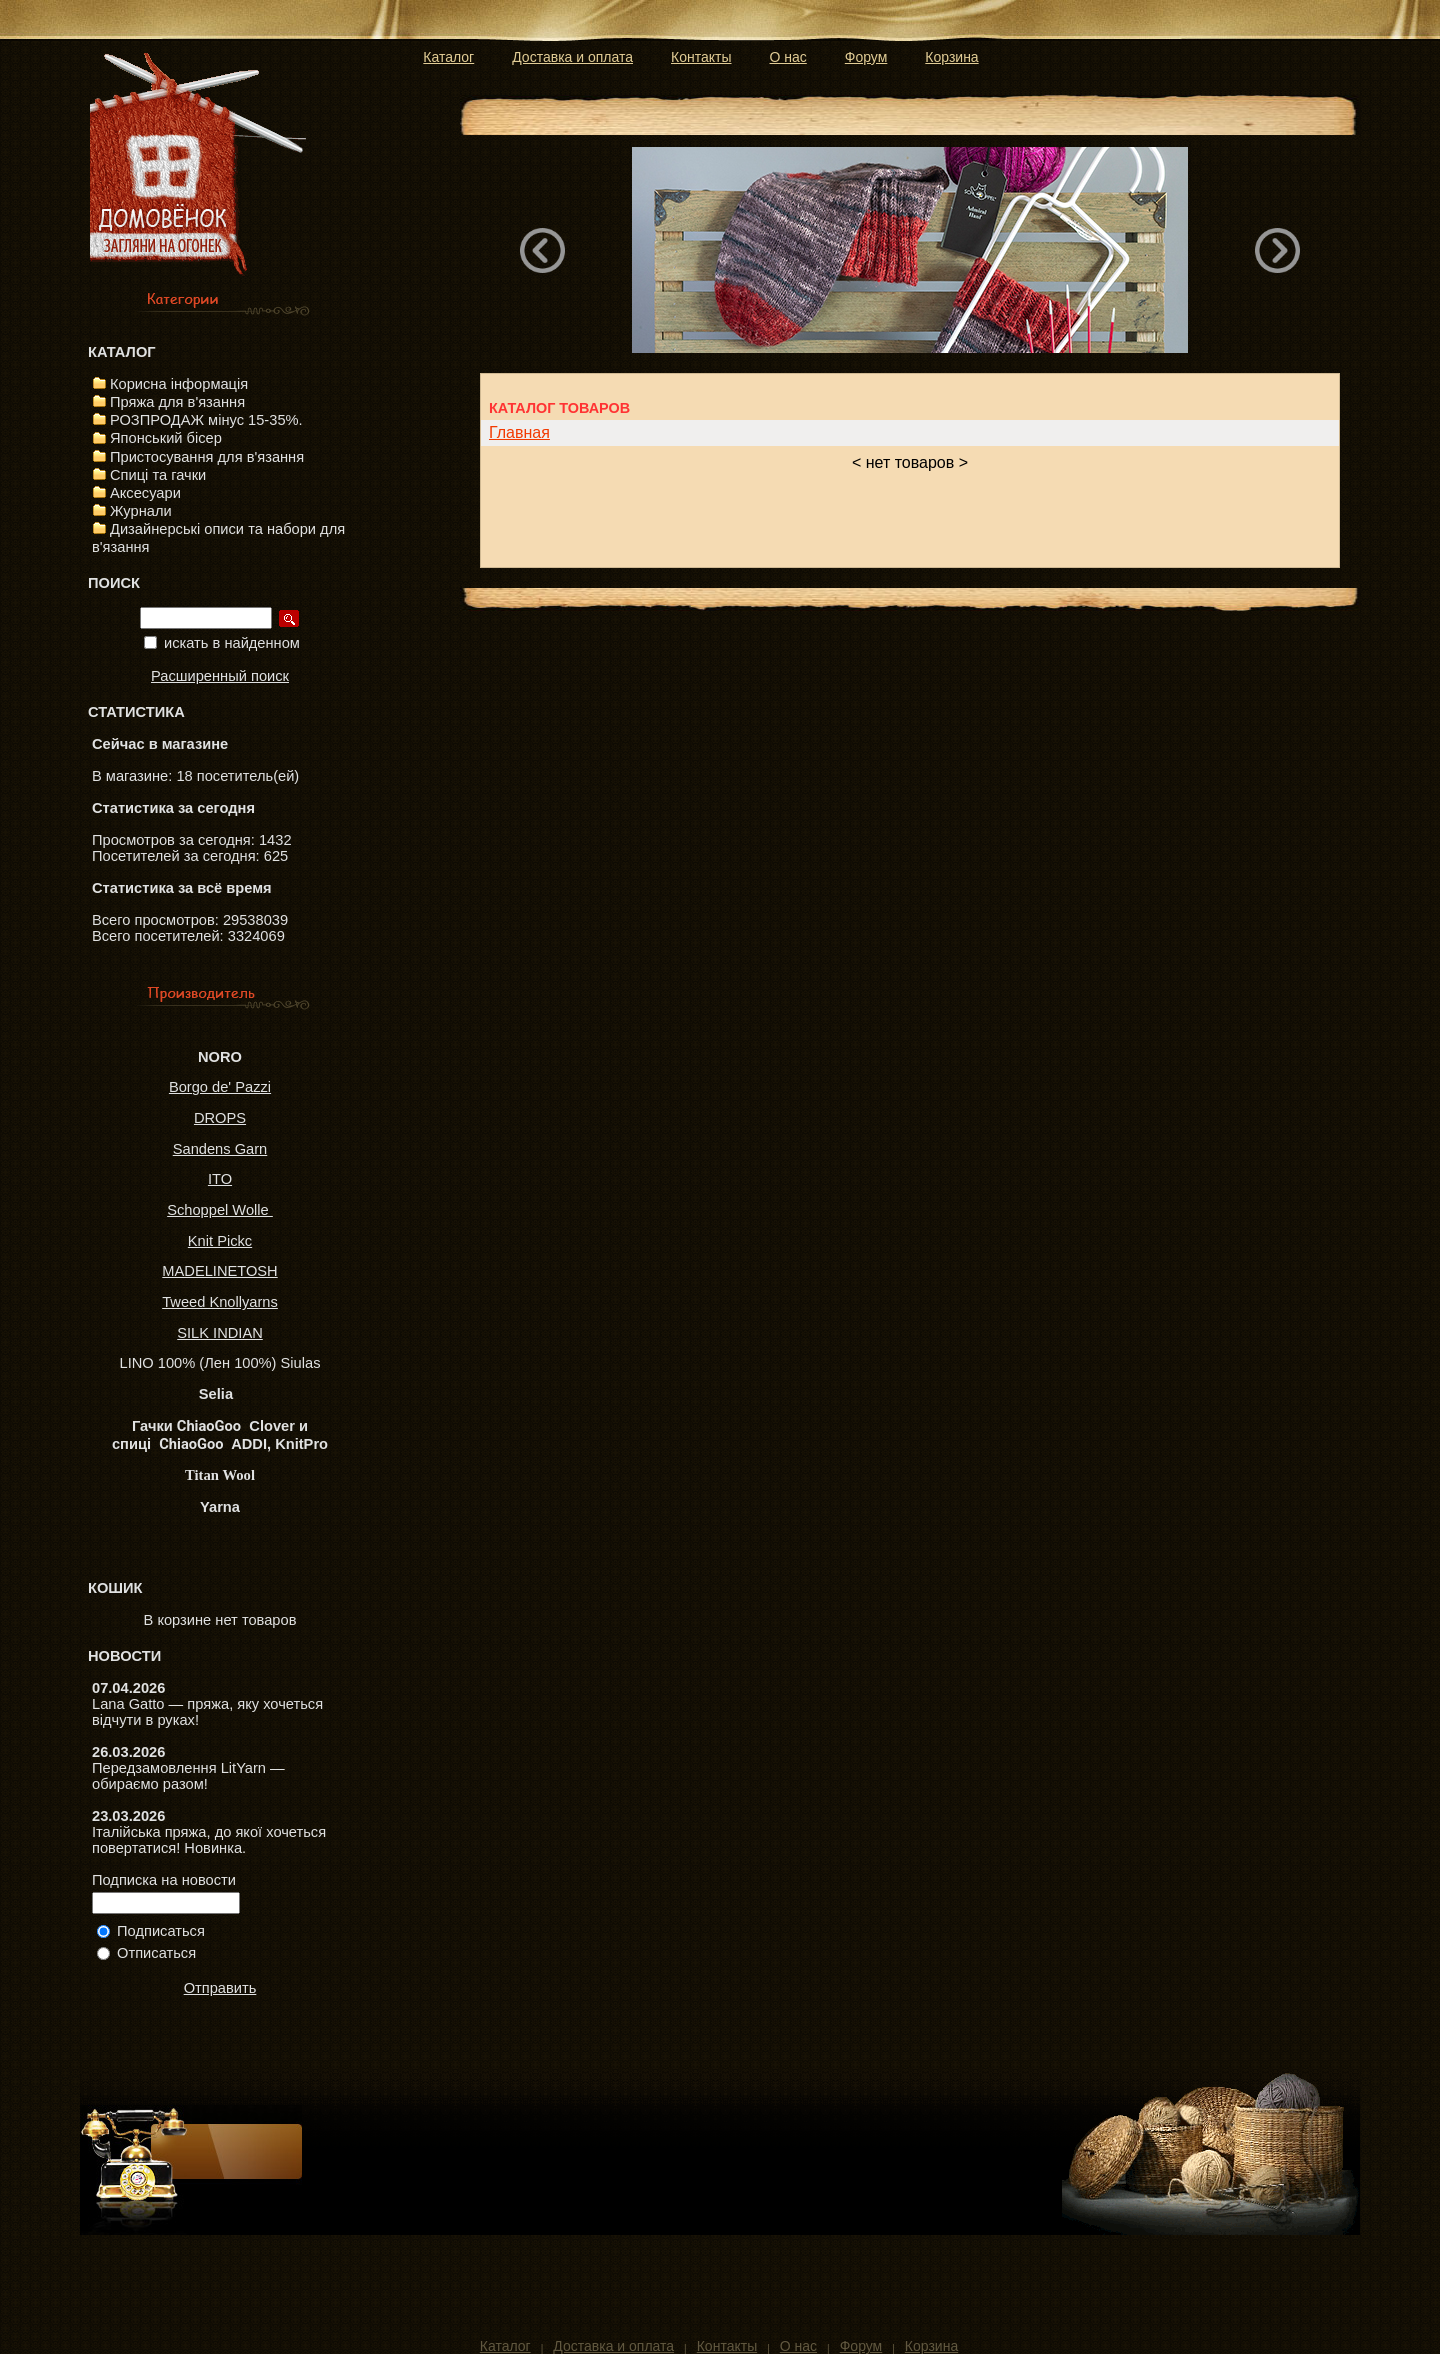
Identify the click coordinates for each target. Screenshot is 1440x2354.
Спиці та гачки (158, 475)
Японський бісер (166, 438)
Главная (519, 432)
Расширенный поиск (220, 676)
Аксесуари (145, 493)
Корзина (951, 57)
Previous (542, 250)
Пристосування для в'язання (207, 457)
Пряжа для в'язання (177, 402)
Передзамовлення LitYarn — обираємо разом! (188, 1776)
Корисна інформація (179, 384)
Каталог (448, 57)
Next (1277, 250)
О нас (788, 57)
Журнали (141, 511)
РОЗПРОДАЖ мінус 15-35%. (206, 420)
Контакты (701, 57)
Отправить (220, 1988)
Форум (866, 57)
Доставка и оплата (572, 57)
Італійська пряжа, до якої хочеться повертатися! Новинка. (209, 1840)
